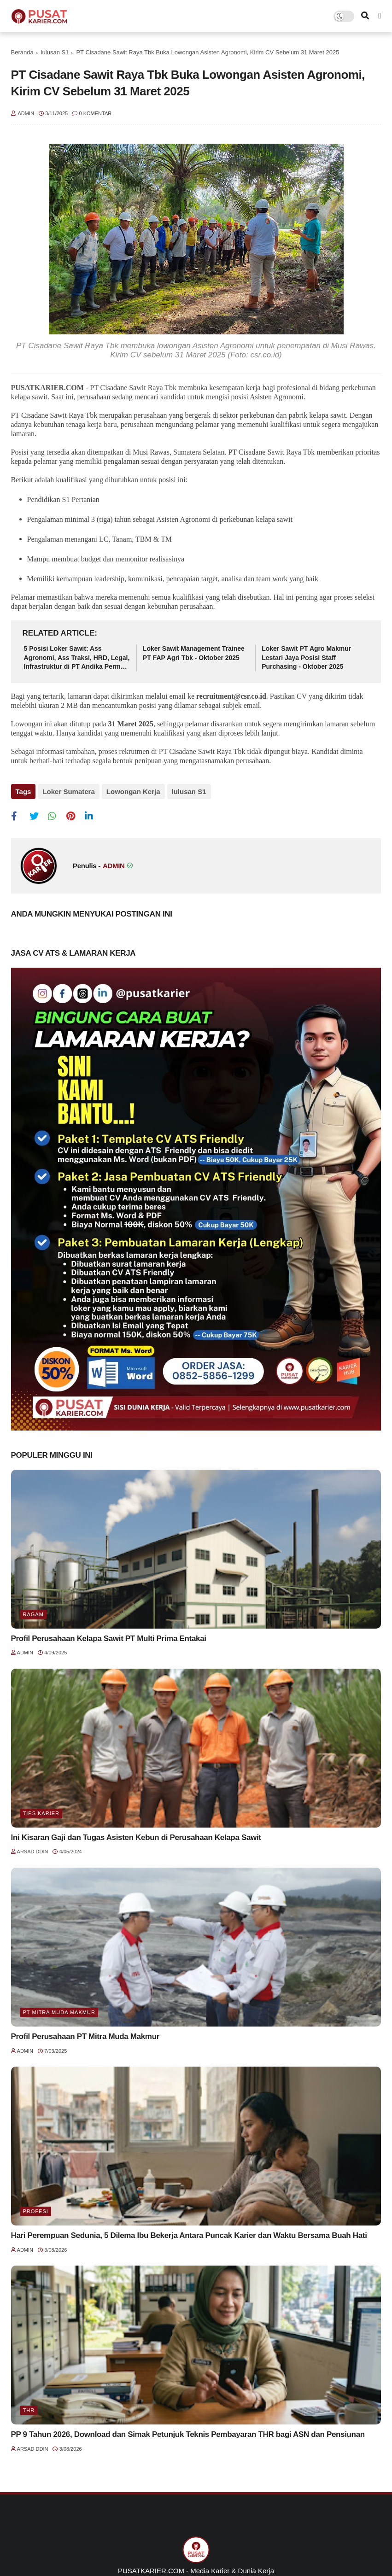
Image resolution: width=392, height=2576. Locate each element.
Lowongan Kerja (133, 791)
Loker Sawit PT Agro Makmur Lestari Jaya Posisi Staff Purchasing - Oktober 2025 (306, 657)
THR (29, 2410)
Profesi (35, 2211)
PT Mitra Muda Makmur (59, 2012)
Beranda (22, 52)
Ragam (33, 1614)
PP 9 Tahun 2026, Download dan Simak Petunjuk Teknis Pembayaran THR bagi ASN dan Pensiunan (188, 2434)
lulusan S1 (55, 52)
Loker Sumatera (68, 791)
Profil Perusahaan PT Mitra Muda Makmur (85, 2036)
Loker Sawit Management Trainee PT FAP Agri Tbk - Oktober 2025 (194, 653)
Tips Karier (41, 1813)
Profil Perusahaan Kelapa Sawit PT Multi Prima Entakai (108, 1638)
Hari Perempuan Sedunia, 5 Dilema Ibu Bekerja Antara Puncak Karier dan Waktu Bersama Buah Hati (189, 2235)
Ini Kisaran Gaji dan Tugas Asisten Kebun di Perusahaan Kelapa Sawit (136, 1837)
